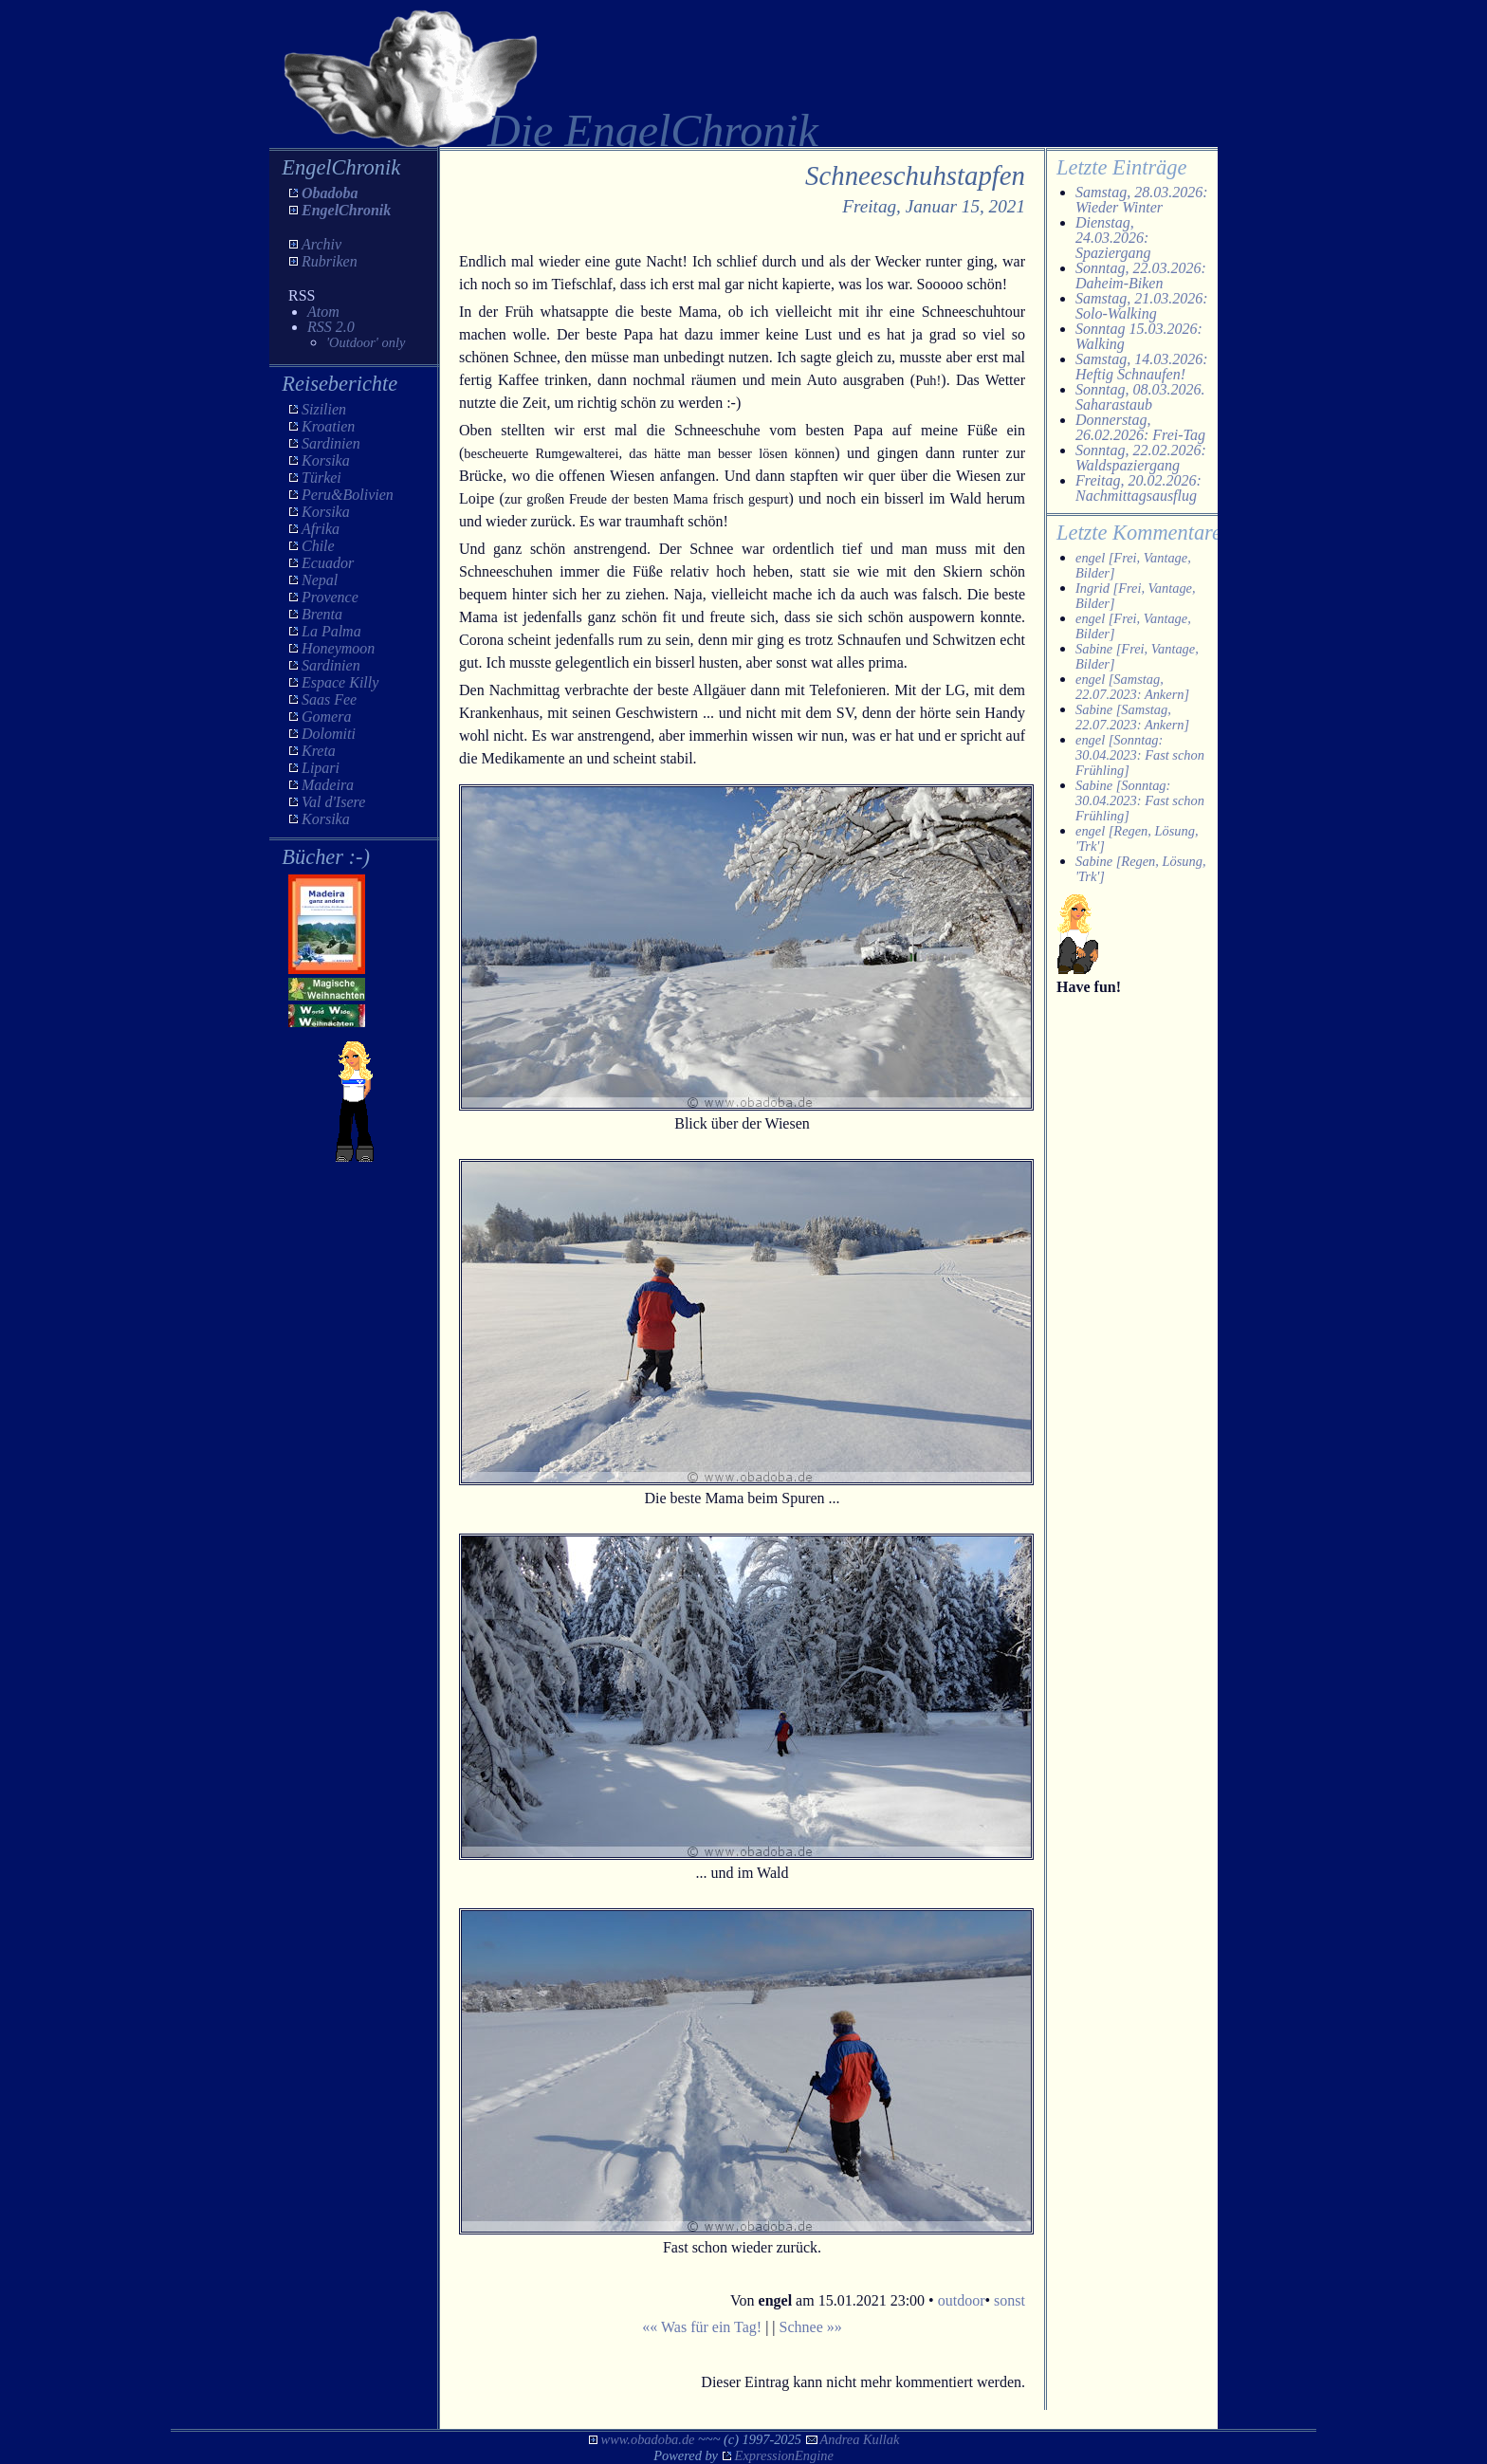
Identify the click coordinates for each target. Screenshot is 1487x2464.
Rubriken (330, 261)
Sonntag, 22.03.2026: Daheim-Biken (1140, 275)
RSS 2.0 (331, 327)
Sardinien (331, 443)
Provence (330, 597)
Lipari (321, 768)
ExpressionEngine (784, 2455)
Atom (323, 311)
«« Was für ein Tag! (702, 2327)
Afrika (321, 529)
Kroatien (328, 426)
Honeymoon (338, 648)
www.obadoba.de (648, 2439)
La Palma (331, 631)
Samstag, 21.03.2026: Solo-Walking (1141, 306)
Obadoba (330, 193)
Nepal (320, 580)
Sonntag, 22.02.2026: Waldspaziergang (1140, 457)
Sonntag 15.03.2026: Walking (1138, 336)
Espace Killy (340, 682)
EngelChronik (346, 210)
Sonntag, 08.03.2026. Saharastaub (1139, 397)
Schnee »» (811, 2327)
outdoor (961, 2300)
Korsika (326, 460)
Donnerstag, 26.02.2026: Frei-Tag (1140, 427)
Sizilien (324, 409)
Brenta (322, 614)
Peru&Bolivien (348, 495)
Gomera (326, 716)
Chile (318, 546)
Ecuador (328, 563)
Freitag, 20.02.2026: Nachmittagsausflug (1138, 488)
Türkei (321, 477)
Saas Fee (329, 699)
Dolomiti (329, 734)
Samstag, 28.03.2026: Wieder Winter (1141, 199)
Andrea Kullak (860, 2439)
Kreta (319, 751)
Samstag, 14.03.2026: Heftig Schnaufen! (1141, 366)
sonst (1009, 2300)
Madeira (328, 785)
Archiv (321, 244)
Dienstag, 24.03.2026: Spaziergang (1112, 237)
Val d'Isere (333, 802)
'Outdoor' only (365, 342)
